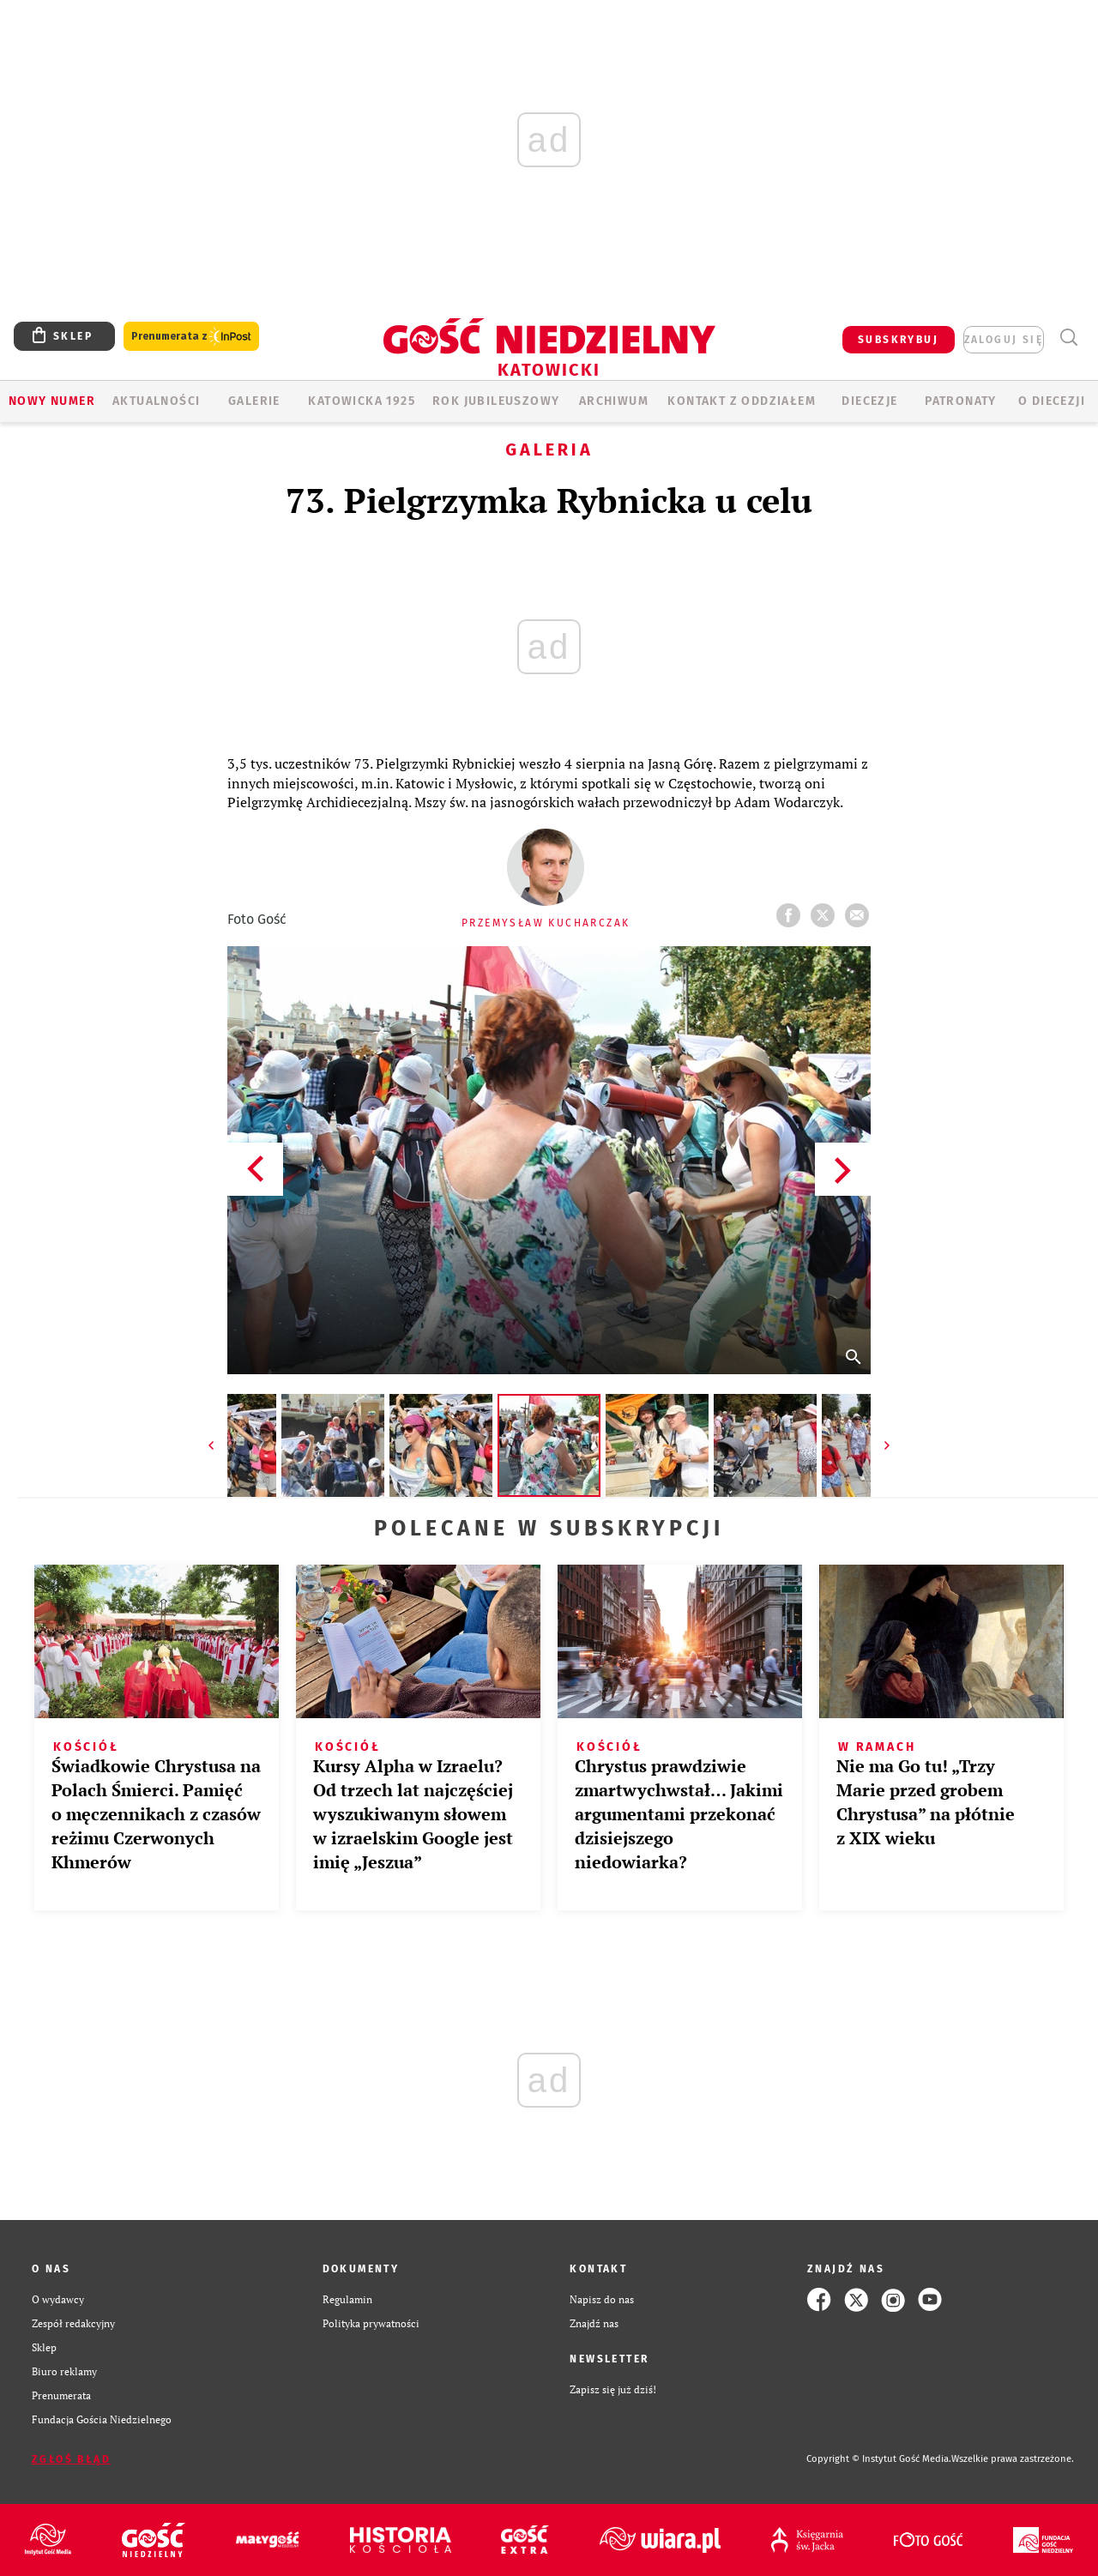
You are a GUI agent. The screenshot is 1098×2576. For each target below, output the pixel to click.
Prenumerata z (191, 337)
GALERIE (254, 401)
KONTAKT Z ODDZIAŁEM (741, 401)
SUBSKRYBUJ (898, 340)
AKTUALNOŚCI (156, 401)
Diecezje (869, 401)
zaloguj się (1003, 340)
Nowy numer (52, 401)
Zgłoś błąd (71, 2459)
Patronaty (961, 401)
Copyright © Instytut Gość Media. (878, 2458)
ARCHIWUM (614, 401)
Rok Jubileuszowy (495, 401)
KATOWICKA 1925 (361, 401)
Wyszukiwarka (1068, 337)
